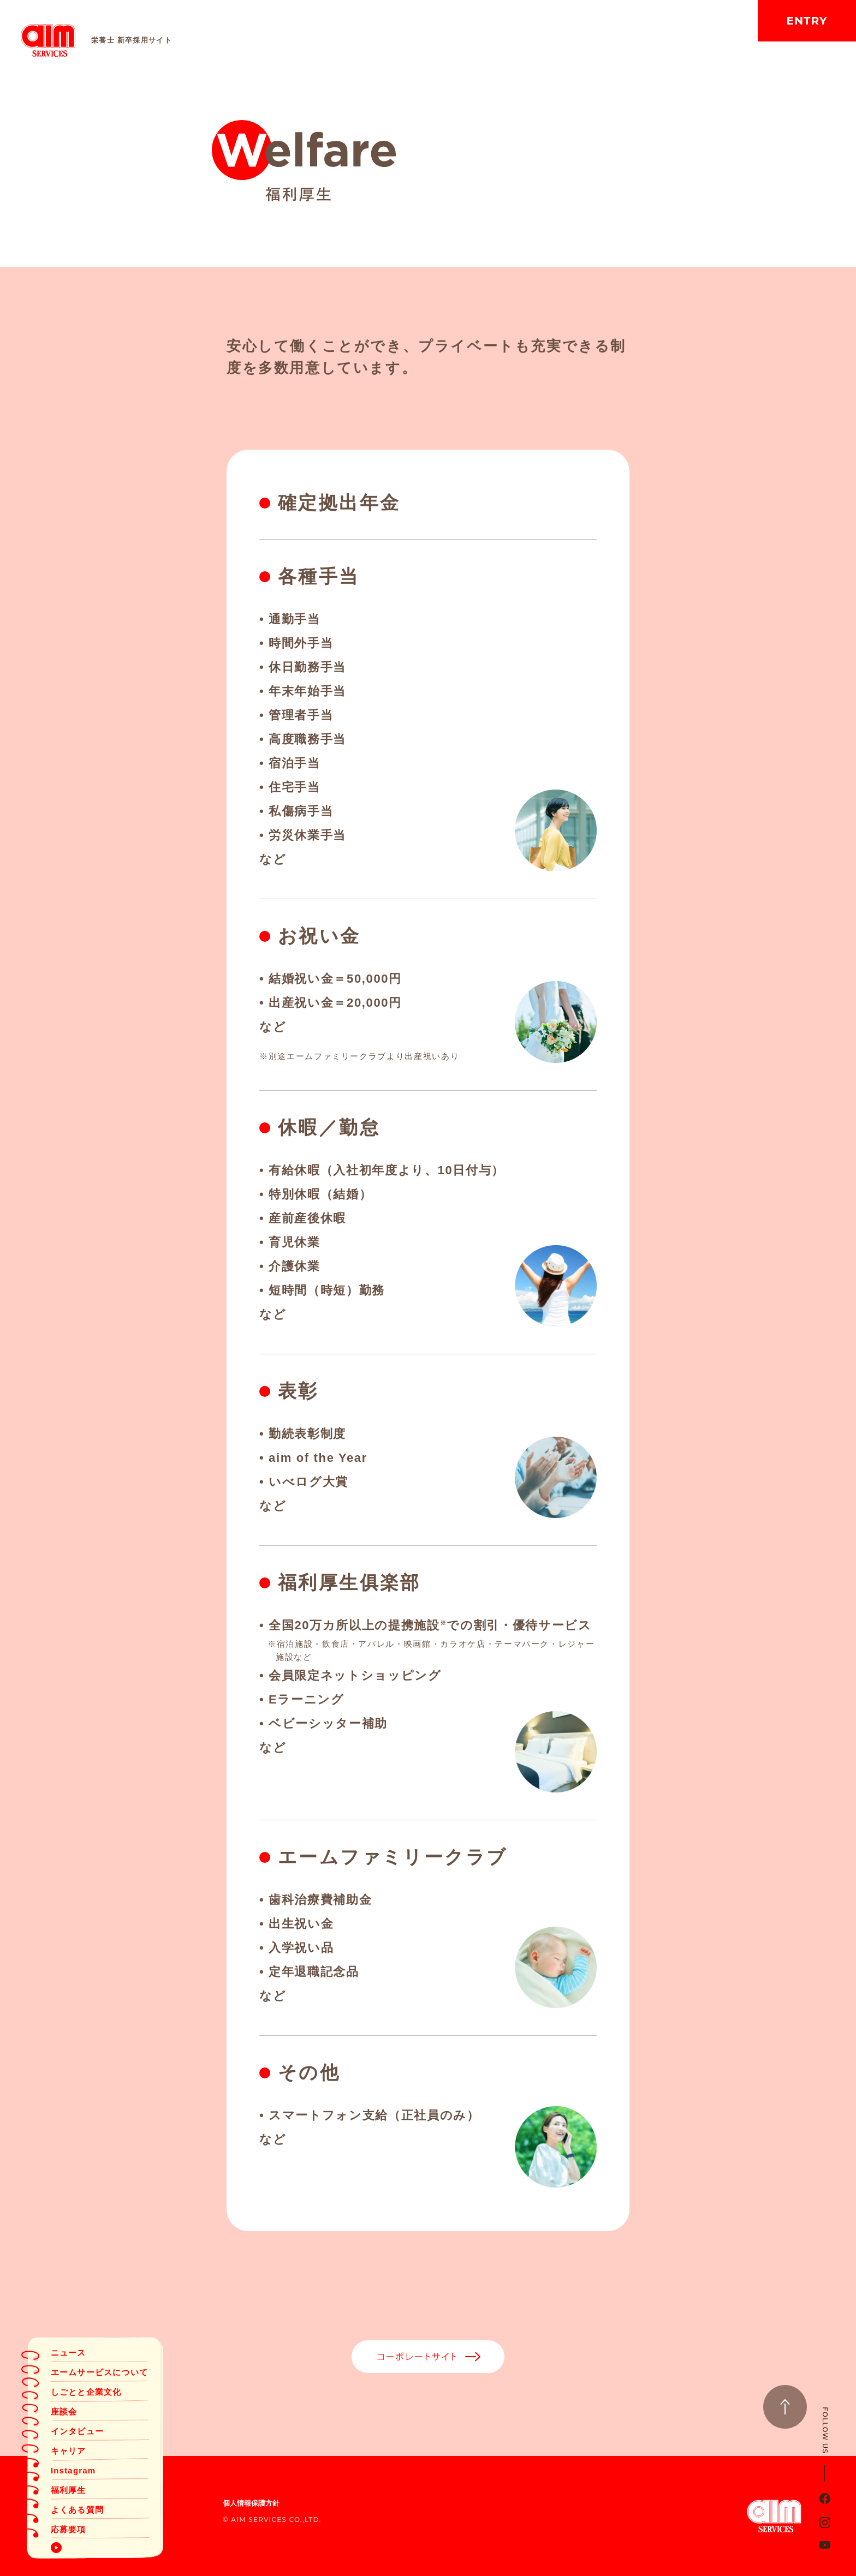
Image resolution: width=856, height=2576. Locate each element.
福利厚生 (68, 2490)
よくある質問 (77, 2509)
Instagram (73, 2470)
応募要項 (68, 2529)
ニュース (68, 2352)
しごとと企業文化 (86, 2391)
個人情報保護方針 (251, 2503)
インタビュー (77, 2431)
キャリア (68, 2450)
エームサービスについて (99, 2372)
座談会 (64, 2411)
